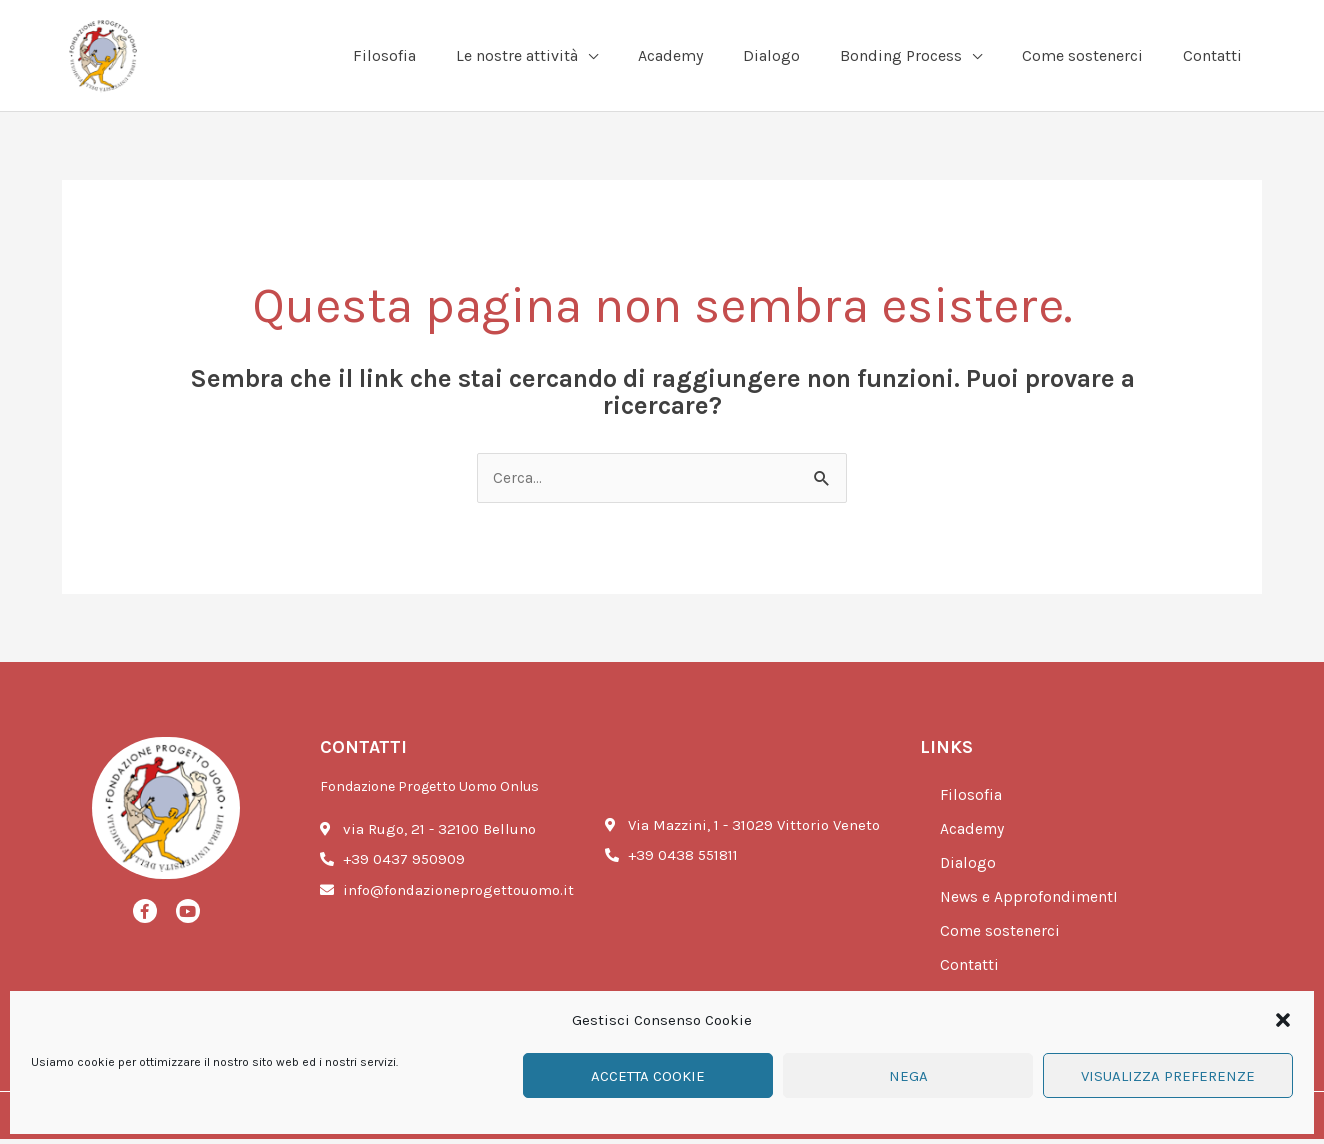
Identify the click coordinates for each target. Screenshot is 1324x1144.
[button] (1283, 1020)
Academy (976, 835)
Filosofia (972, 801)
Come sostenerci (1004, 937)
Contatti (971, 971)
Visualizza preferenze (1168, 1076)
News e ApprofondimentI (1035, 903)
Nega (908, 1076)
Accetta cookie (648, 1076)
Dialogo (969, 869)
